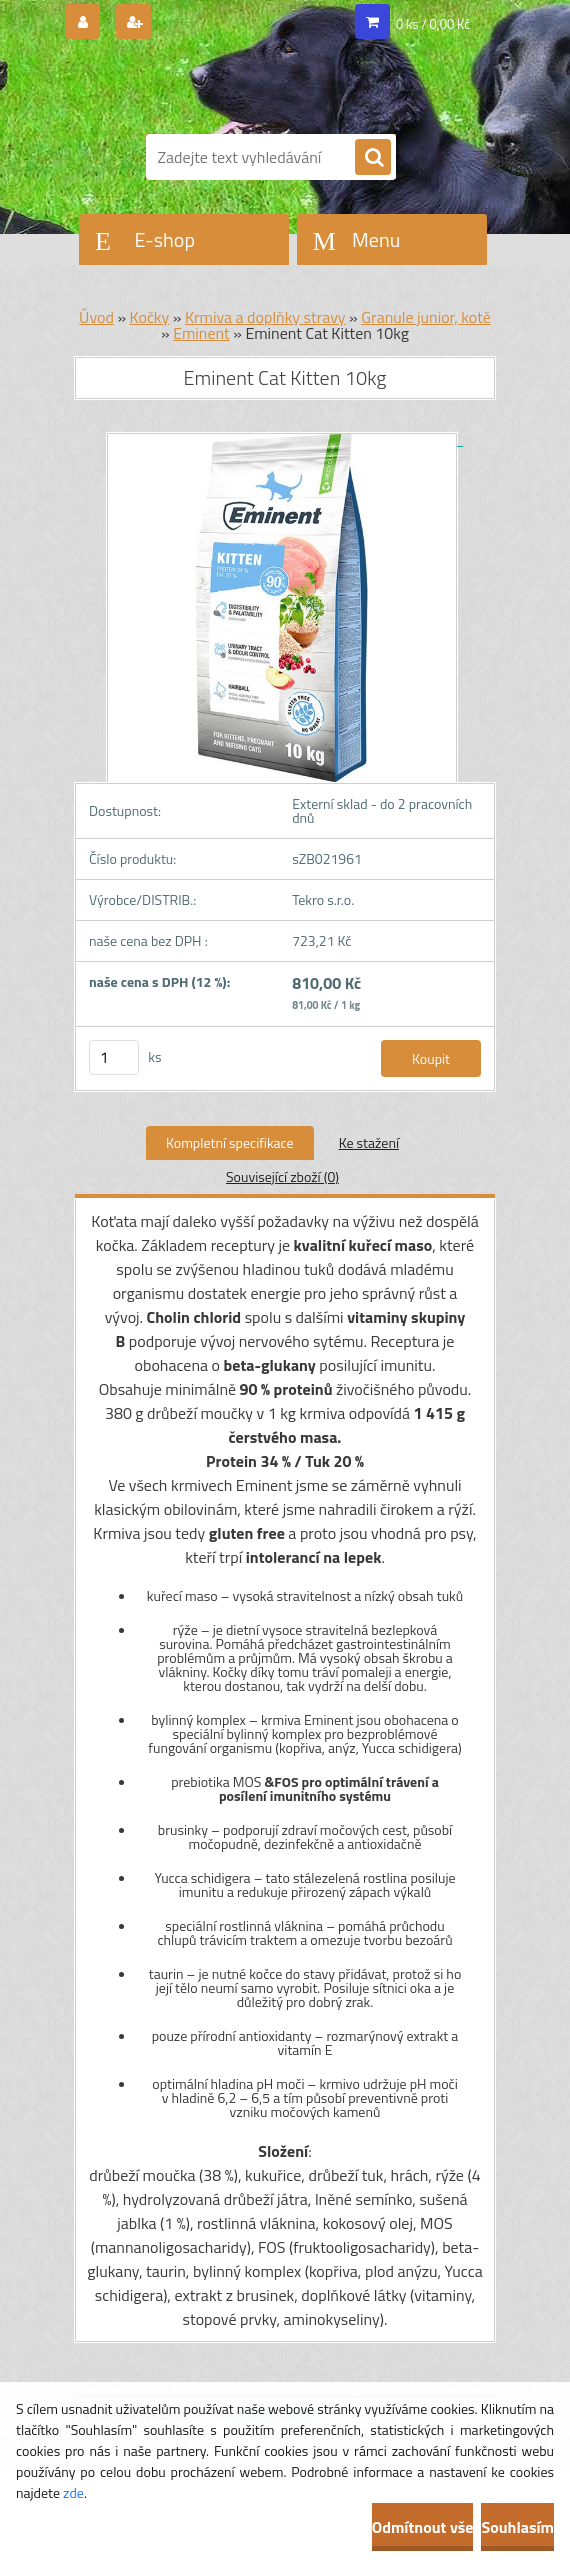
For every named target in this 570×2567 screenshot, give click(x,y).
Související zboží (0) (282, 1176)
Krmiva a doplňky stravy (265, 317)
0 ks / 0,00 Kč (433, 24)
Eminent (201, 333)
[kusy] (114, 1057)
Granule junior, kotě (426, 317)
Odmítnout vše (423, 2527)
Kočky (150, 317)
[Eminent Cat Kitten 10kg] (285, 439)
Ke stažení (369, 1142)
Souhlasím (517, 2527)
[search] (373, 158)
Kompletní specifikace (230, 1142)
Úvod (96, 317)
